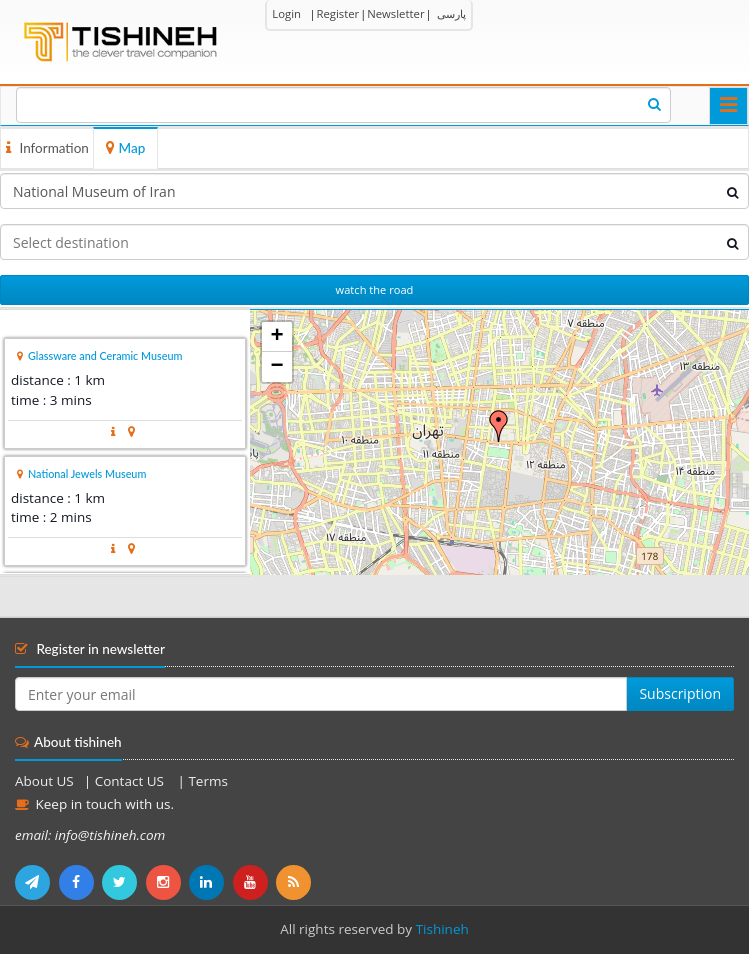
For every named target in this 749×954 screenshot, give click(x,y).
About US (44, 781)
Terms (207, 781)
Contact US (131, 781)
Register (337, 13)
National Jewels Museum (87, 473)
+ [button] (277, 337)
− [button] (277, 367)
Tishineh (442, 929)
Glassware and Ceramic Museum (105, 355)
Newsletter (395, 13)
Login (286, 13)
